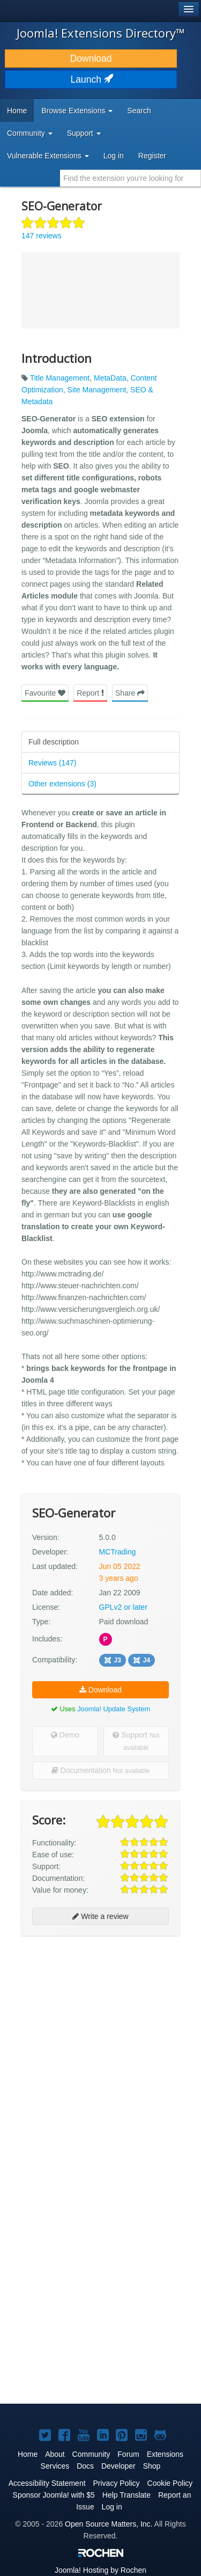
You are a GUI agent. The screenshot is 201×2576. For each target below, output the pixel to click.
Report (90, 693)
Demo (65, 1735)
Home (17, 110)
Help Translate (126, 2495)
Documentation (100, 1770)
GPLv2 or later (123, 1607)
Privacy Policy (116, 2483)
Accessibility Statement (47, 2483)
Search (139, 110)
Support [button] (84, 133)
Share (130, 693)
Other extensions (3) (62, 783)
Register (152, 155)
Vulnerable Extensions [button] (48, 155)
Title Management (60, 378)
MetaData (110, 378)
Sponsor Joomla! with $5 (54, 2495)
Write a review (100, 1916)
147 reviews (41, 235)
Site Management (97, 389)
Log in (113, 155)
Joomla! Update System (113, 1709)
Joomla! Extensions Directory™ (101, 33)
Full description (53, 742)
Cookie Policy (170, 2483)
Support (136, 1741)
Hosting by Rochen (100, 2570)
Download (91, 58)
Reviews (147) (52, 762)
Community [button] (30, 133)
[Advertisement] (100, 2047)
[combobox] (130, 178)
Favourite (45, 693)
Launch (91, 79)
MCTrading (117, 1552)
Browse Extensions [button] (77, 110)
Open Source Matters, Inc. (108, 2524)
